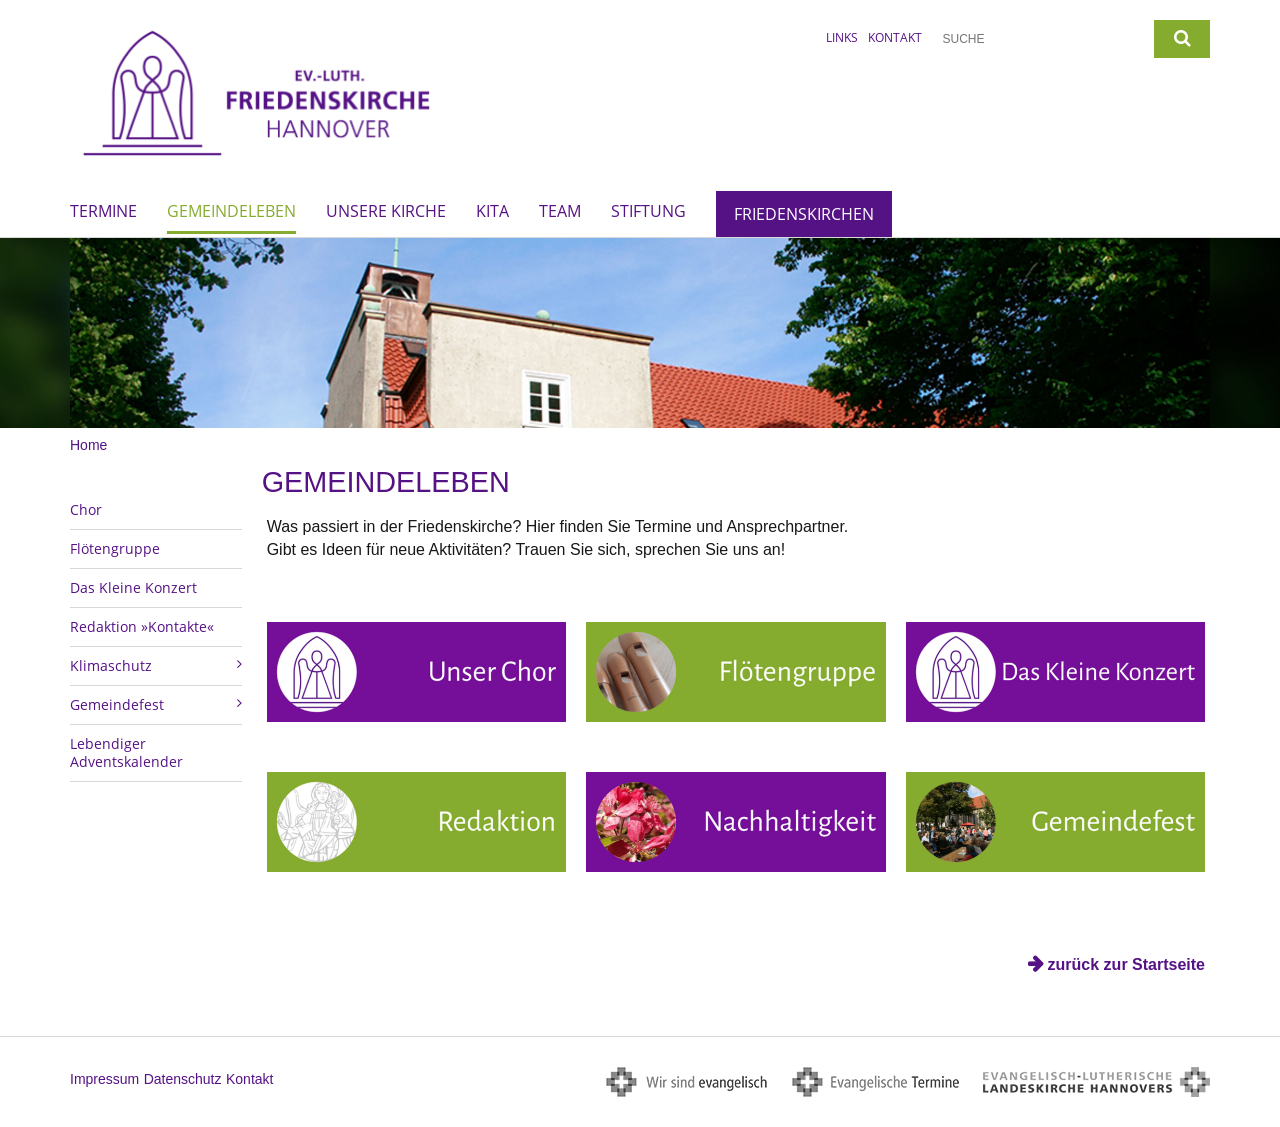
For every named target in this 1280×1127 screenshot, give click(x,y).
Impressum (104, 1079)
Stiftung (648, 211)
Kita (492, 211)
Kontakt (895, 37)
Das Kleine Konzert (133, 587)
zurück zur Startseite (1126, 964)
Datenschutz (183, 1079)
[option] (640, 333)
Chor (86, 509)
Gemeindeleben (231, 211)
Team (560, 211)
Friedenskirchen (804, 214)
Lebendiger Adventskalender (126, 752)
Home (88, 445)
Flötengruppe (115, 548)
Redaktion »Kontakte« (142, 626)
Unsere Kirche (386, 211)
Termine (103, 211)
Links (842, 37)
